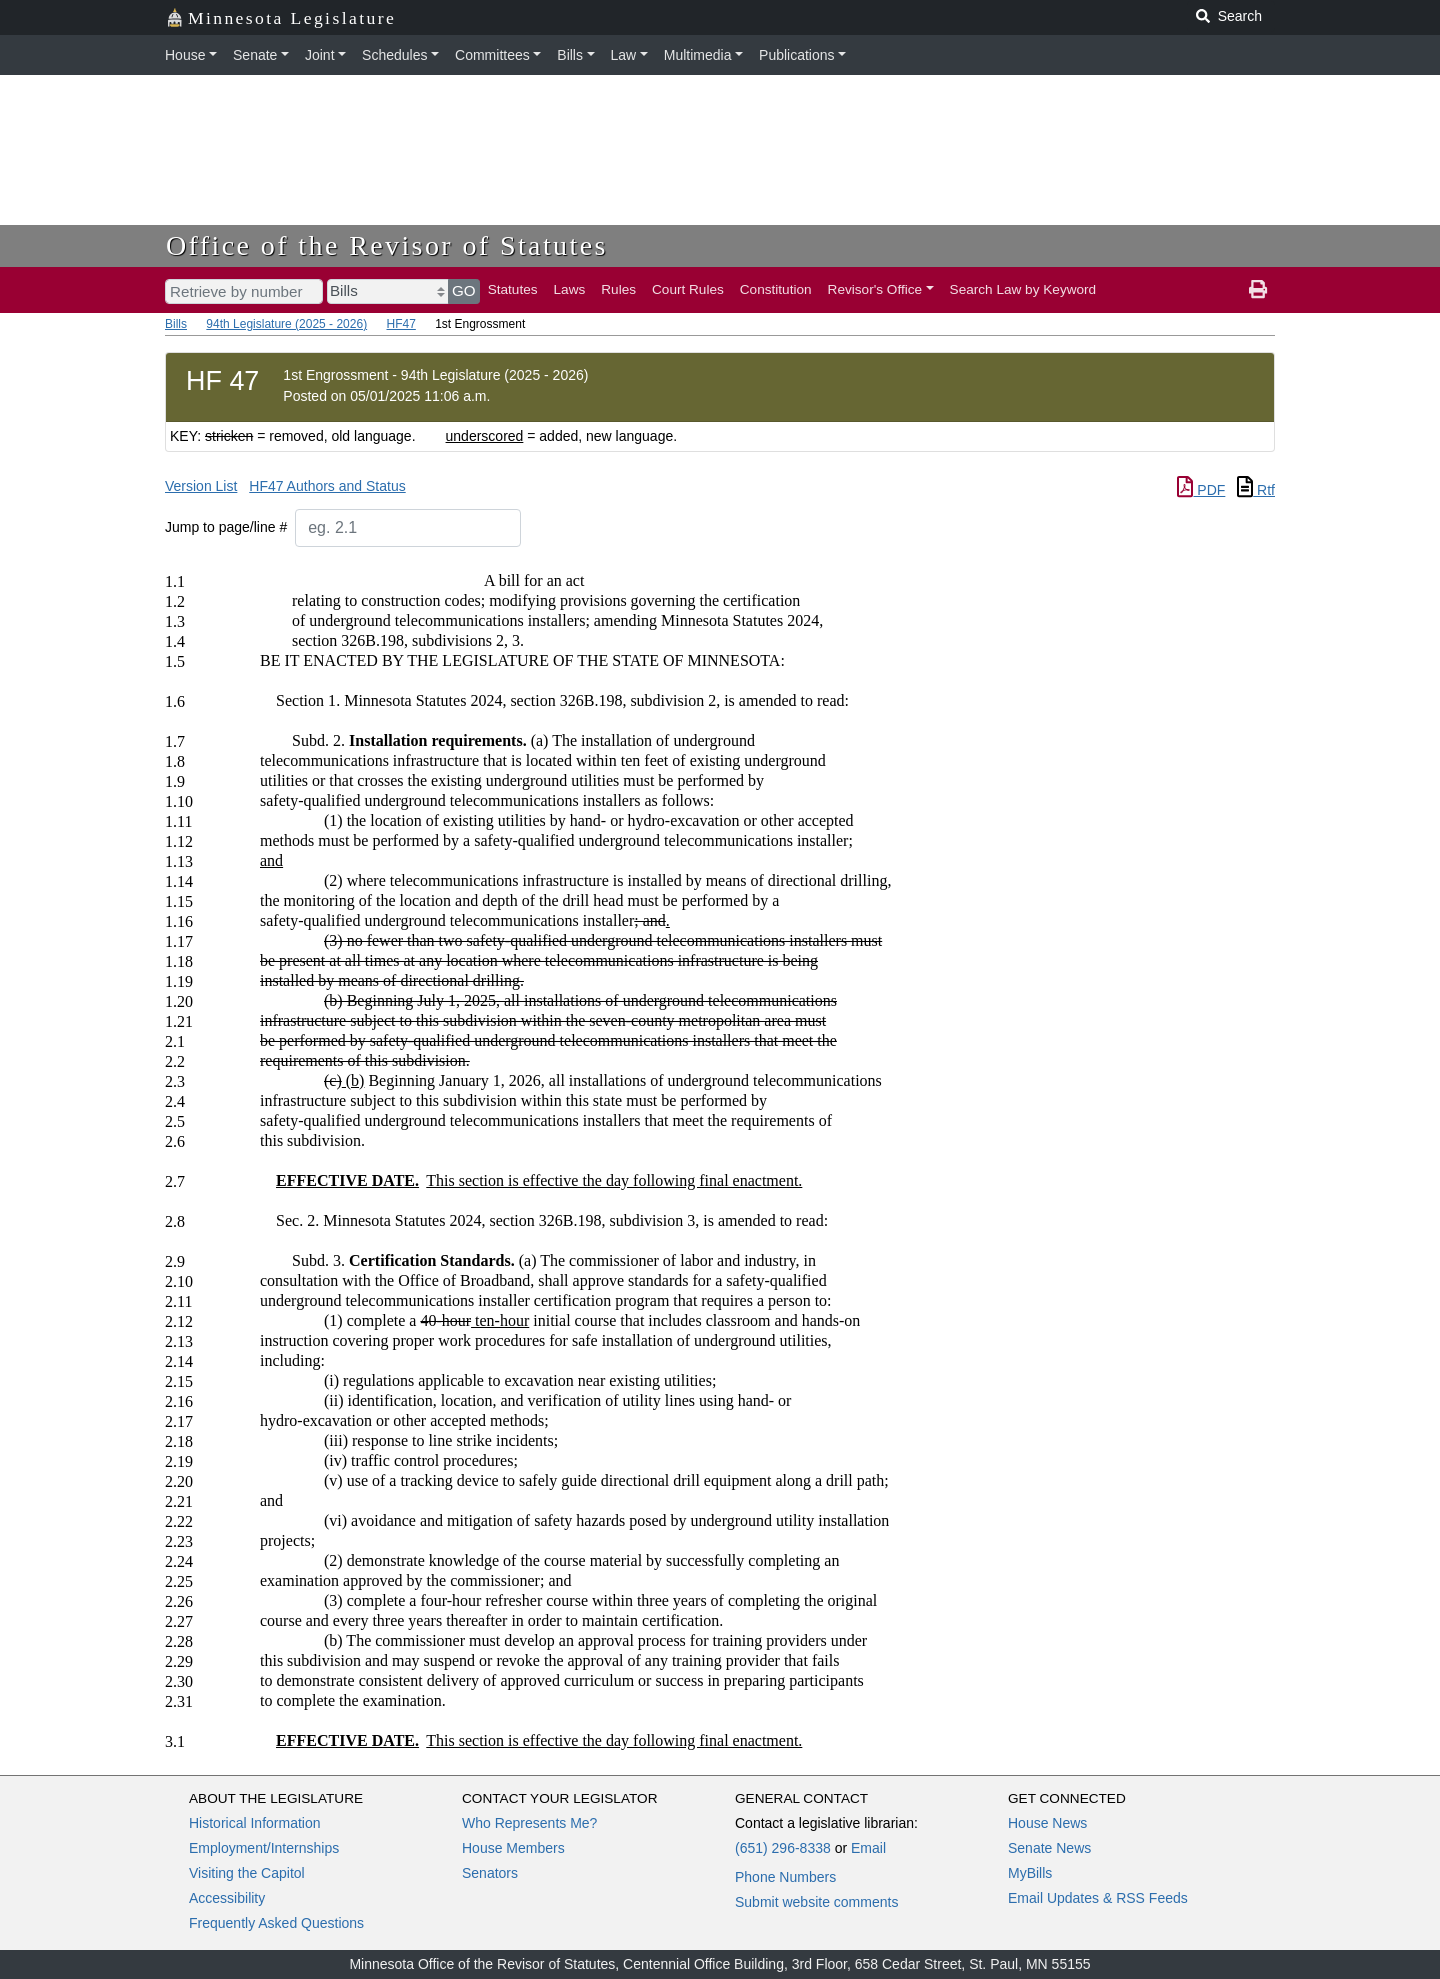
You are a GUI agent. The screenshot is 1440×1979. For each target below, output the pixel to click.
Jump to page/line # (226, 527)
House (185, 55)
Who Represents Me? (529, 1823)
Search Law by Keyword (1023, 289)
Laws (570, 289)
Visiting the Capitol (247, 1873)
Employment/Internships (264, 1848)
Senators (490, 1873)
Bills (570, 55)
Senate (255, 55)
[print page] (1258, 290)
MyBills (1030, 1873)
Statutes (513, 289)
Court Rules (688, 289)
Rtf (1256, 490)
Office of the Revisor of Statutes (387, 245)
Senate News (1049, 1848)
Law (624, 55)
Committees (492, 55)
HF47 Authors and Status (327, 486)
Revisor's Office (875, 289)
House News (1047, 1823)
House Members (513, 1848)
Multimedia (698, 55)
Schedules (394, 55)
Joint (320, 55)
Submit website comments (816, 1902)
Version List (201, 486)
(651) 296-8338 (783, 1848)
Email (868, 1848)
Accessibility (227, 1898)
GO (464, 290)
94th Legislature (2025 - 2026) (286, 324)
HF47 (400, 324)
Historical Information (255, 1823)
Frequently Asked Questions (276, 1923)
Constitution (776, 289)
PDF (1201, 490)
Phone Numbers (785, 1877)
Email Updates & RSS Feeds (1098, 1898)
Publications (797, 55)
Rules (618, 289)
